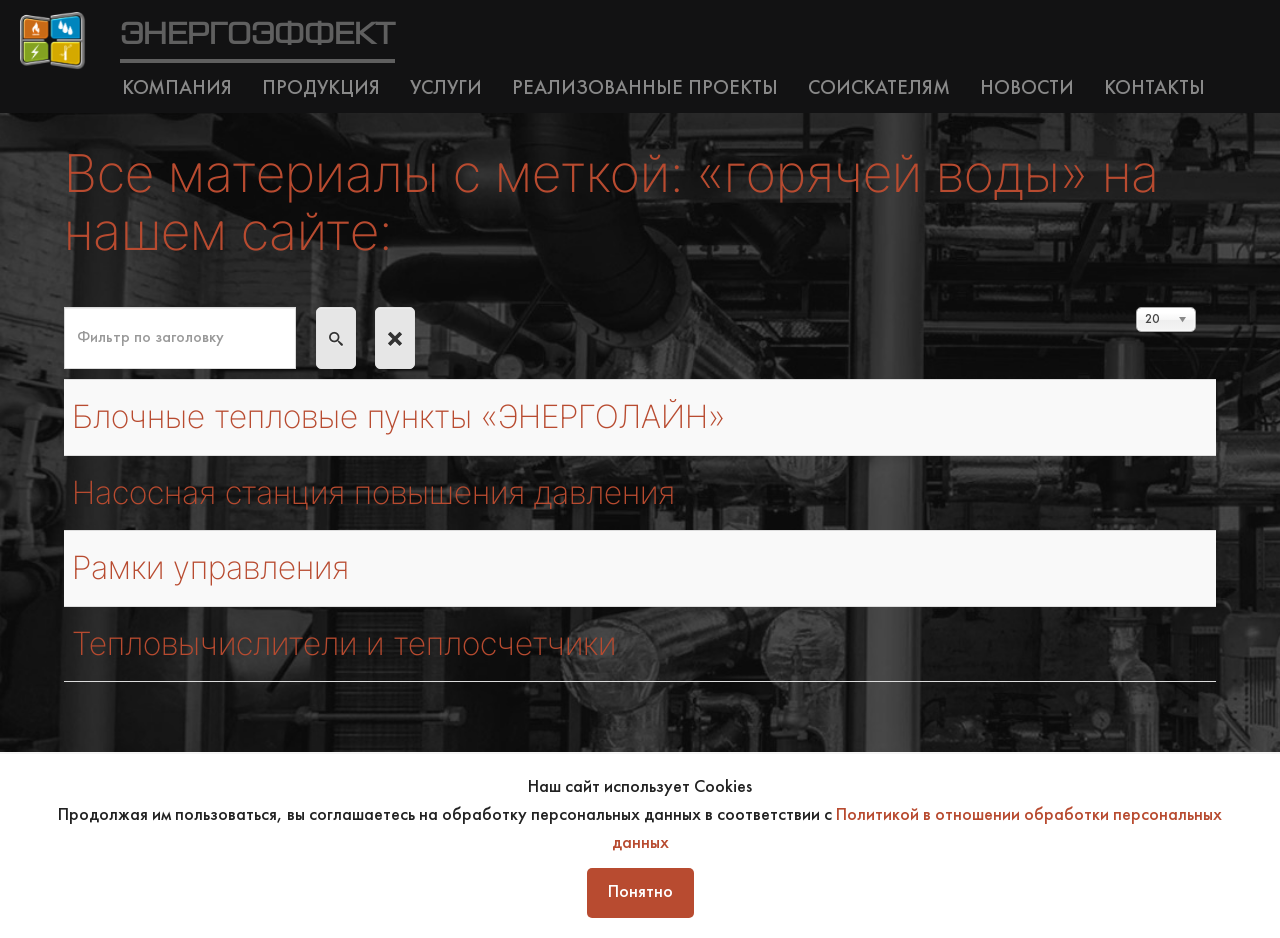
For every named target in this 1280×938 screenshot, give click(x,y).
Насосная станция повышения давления (373, 492)
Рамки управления (210, 567)
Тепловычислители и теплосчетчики (344, 643)
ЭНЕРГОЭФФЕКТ (257, 35)
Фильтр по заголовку (64, 307)
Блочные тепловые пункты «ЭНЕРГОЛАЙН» (398, 416)
